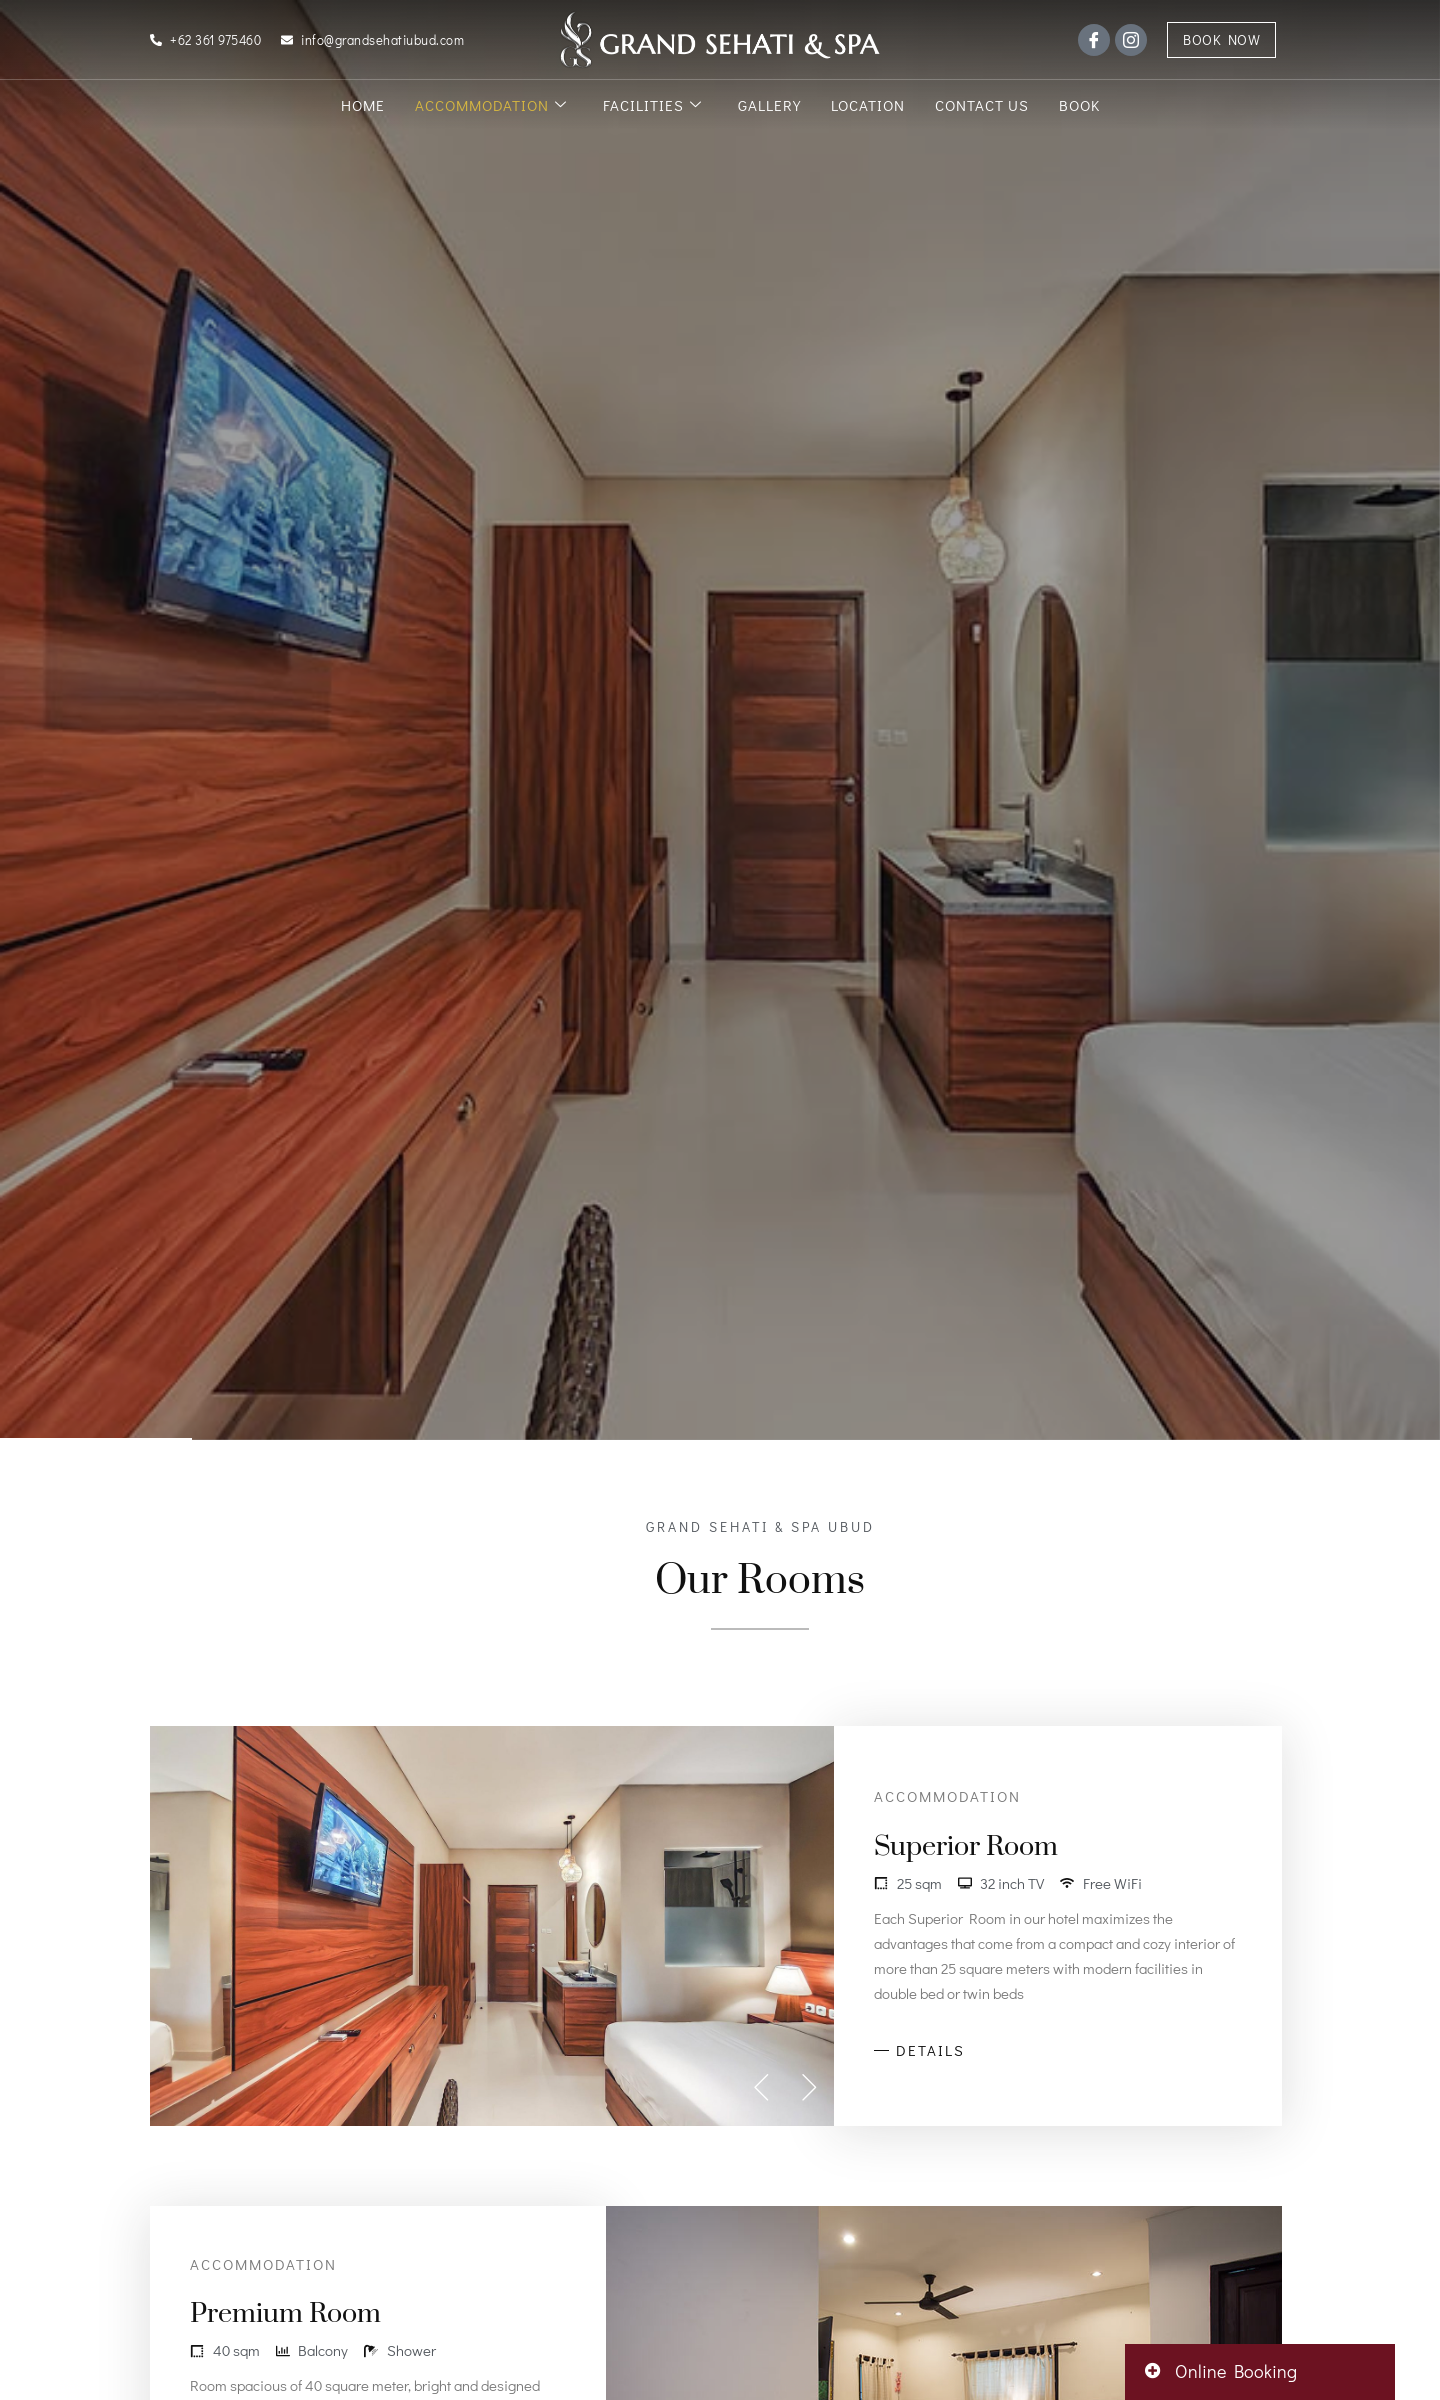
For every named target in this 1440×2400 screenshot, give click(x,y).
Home (363, 105)
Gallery (769, 105)
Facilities (652, 105)
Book (1079, 105)
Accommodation (491, 105)
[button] (762, 2087)
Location (868, 105)
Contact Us (982, 105)
